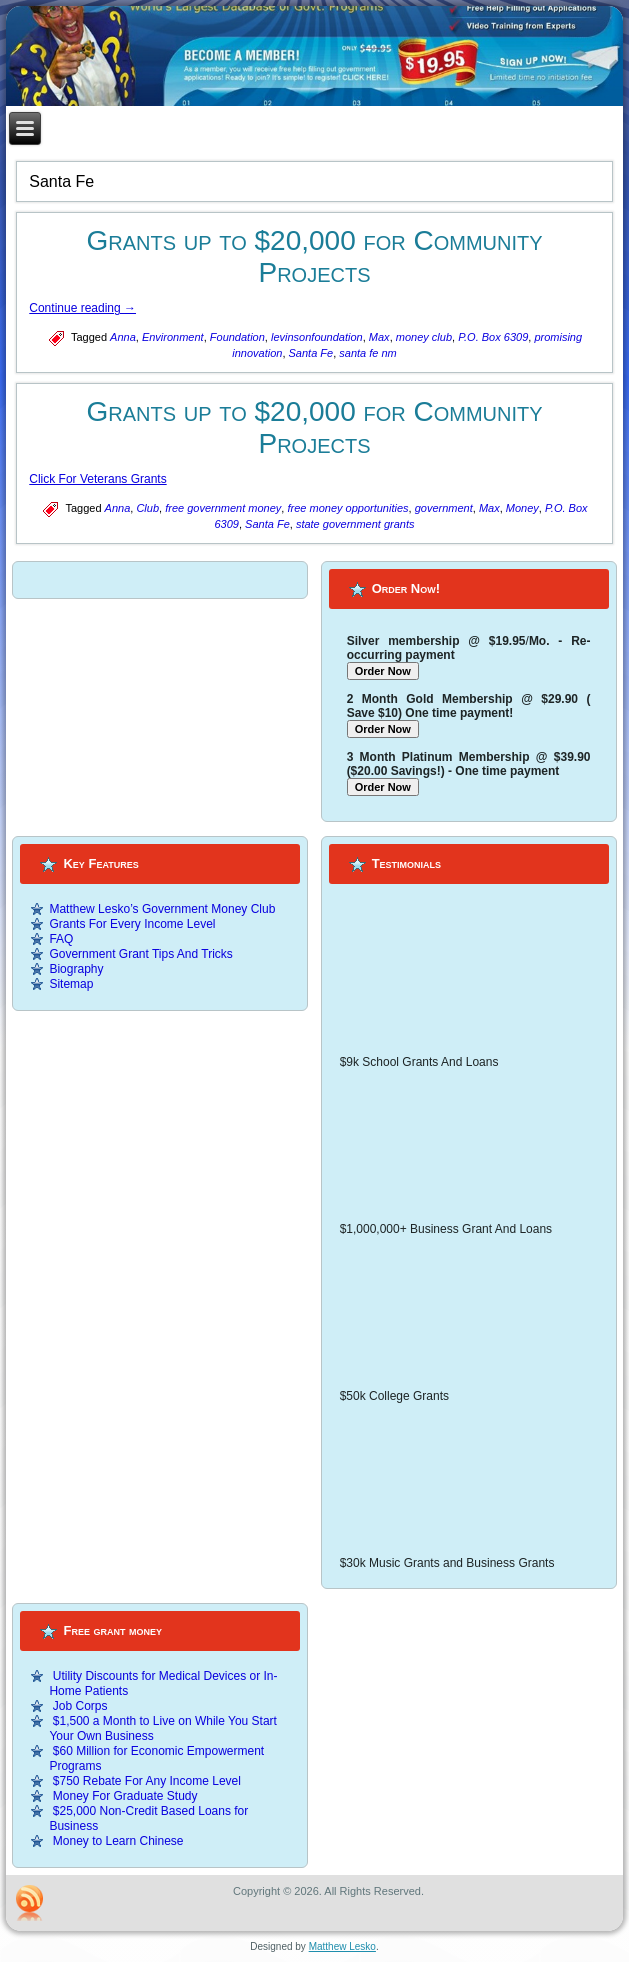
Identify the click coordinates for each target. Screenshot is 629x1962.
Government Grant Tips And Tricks (140, 954)
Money (522, 508)
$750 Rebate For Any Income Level (147, 1781)
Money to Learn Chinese (118, 1841)
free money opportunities (347, 508)
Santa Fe (311, 353)
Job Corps (80, 1706)
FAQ (61, 939)
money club (424, 337)
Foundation (237, 337)
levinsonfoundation (317, 337)
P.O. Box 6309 (493, 337)
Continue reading (82, 308)
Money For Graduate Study (125, 1796)
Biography (76, 969)
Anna (123, 337)
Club (147, 508)
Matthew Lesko (342, 1946)
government (444, 508)
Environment (173, 337)
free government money (223, 508)
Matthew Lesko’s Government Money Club (162, 909)
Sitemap (71, 984)
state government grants (355, 524)
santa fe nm (367, 353)
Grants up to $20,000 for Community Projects (314, 256)
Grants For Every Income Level (132, 924)
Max (379, 337)
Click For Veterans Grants (97, 479)
